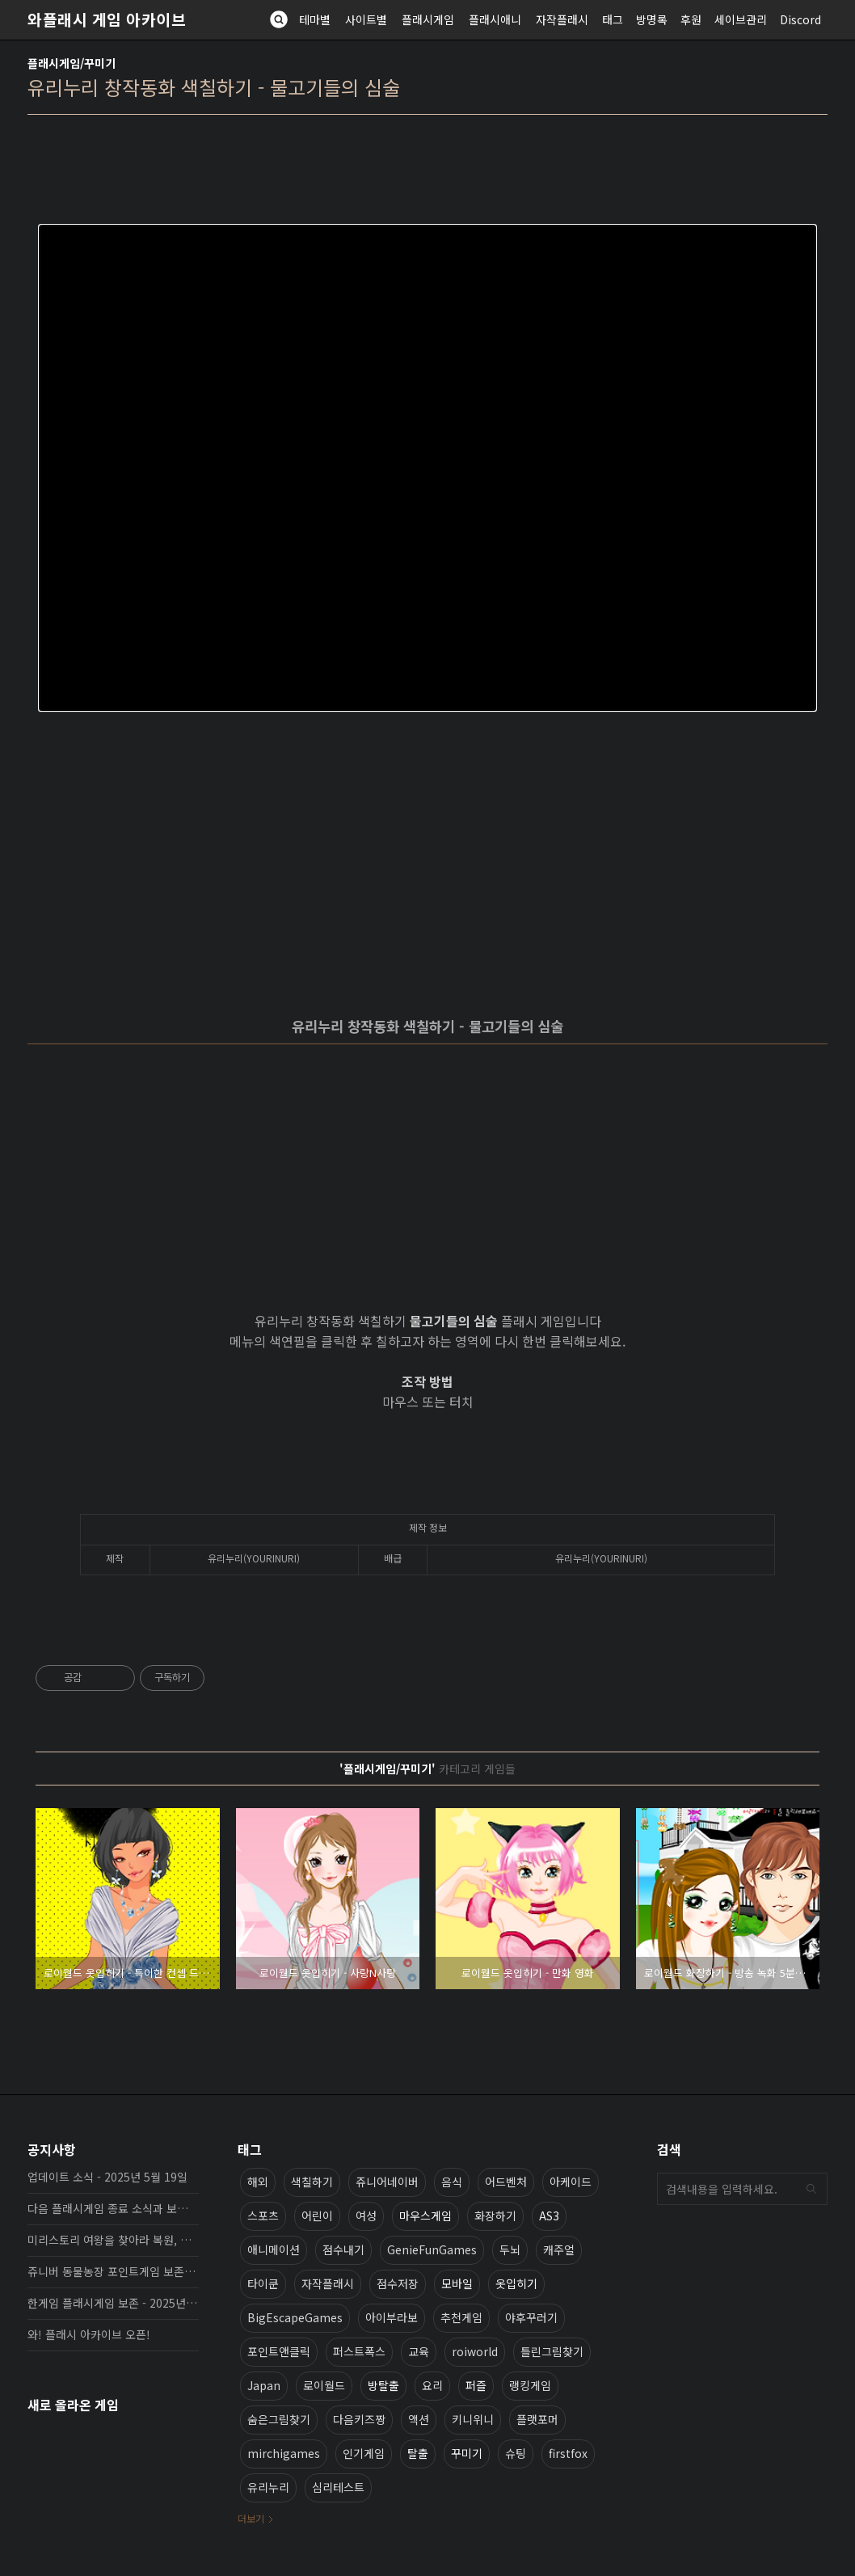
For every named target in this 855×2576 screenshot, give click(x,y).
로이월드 (324, 2385)
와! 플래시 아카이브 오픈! (88, 2334)
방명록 (652, 19)
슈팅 (515, 2453)
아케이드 (571, 2181)
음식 (451, 2181)
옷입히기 (516, 2283)
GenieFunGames (432, 2249)
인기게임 (364, 2453)
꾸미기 (466, 2453)
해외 (257, 2181)
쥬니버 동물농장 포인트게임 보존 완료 (113, 2271)
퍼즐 (475, 2385)
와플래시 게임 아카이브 (106, 19)
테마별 (315, 19)
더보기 (251, 2518)
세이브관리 (740, 19)
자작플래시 (562, 19)
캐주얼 (559, 2249)
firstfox (568, 2453)
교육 (418, 2351)
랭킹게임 (530, 2385)
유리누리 (268, 2487)
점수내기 (343, 2249)
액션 (418, 2419)
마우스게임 (425, 2215)
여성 (366, 2215)
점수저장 (398, 2283)
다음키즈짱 (359, 2419)
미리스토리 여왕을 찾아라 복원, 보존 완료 (113, 2240)
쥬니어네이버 (387, 2181)
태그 (612, 19)
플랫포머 (537, 2419)
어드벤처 (506, 2181)
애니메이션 (273, 2249)
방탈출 (383, 2385)
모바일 (457, 2283)
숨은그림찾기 (278, 2419)
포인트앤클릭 (278, 2351)
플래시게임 (428, 19)
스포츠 (263, 2215)
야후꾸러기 (531, 2317)
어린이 (317, 2215)
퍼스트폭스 (359, 2351)
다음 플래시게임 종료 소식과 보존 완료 (113, 2208)
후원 (690, 19)
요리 (432, 2385)
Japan (263, 2385)
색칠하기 (312, 2181)
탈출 (417, 2453)
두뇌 (509, 2249)
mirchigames (283, 2453)
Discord (800, 19)
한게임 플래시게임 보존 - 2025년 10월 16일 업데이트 (113, 2303)
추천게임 (461, 2317)
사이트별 (366, 19)
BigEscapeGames (295, 2317)
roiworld (475, 2351)
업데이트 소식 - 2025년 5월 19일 (107, 2177)
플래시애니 (495, 19)
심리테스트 (338, 2487)
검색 (811, 2188)
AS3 (549, 2215)
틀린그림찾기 (551, 2351)
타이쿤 (263, 2283)
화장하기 (495, 2215)
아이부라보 (391, 2317)
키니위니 (473, 2419)
